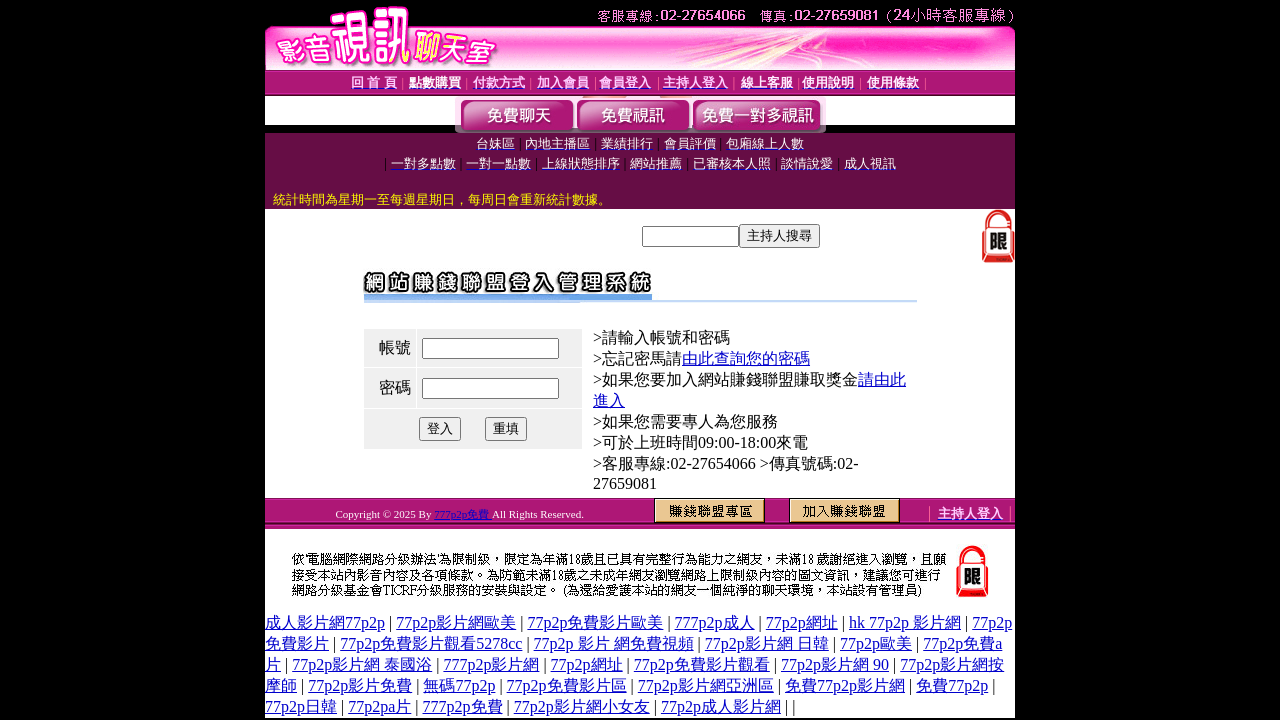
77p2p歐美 (876, 643)
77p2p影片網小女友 (582, 706)
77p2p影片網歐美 (456, 622)
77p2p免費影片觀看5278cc (431, 643)
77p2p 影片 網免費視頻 (614, 643)
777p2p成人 (715, 622)
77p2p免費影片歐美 (595, 622)
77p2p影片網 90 (835, 664)
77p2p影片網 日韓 (767, 643)
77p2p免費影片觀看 (702, 664)
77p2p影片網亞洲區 (706, 685)
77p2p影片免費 (360, 685)
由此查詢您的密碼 (746, 358)
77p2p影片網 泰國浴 (362, 664)
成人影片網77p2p (325, 622)
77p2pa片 (379, 706)
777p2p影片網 (491, 664)
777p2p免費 (463, 514)
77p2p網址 (802, 622)
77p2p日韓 (301, 706)
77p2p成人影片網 (721, 706)
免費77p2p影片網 (845, 685)
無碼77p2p (459, 685)
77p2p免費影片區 (567, 685)
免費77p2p (952, 685)
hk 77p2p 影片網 (905, 622)
